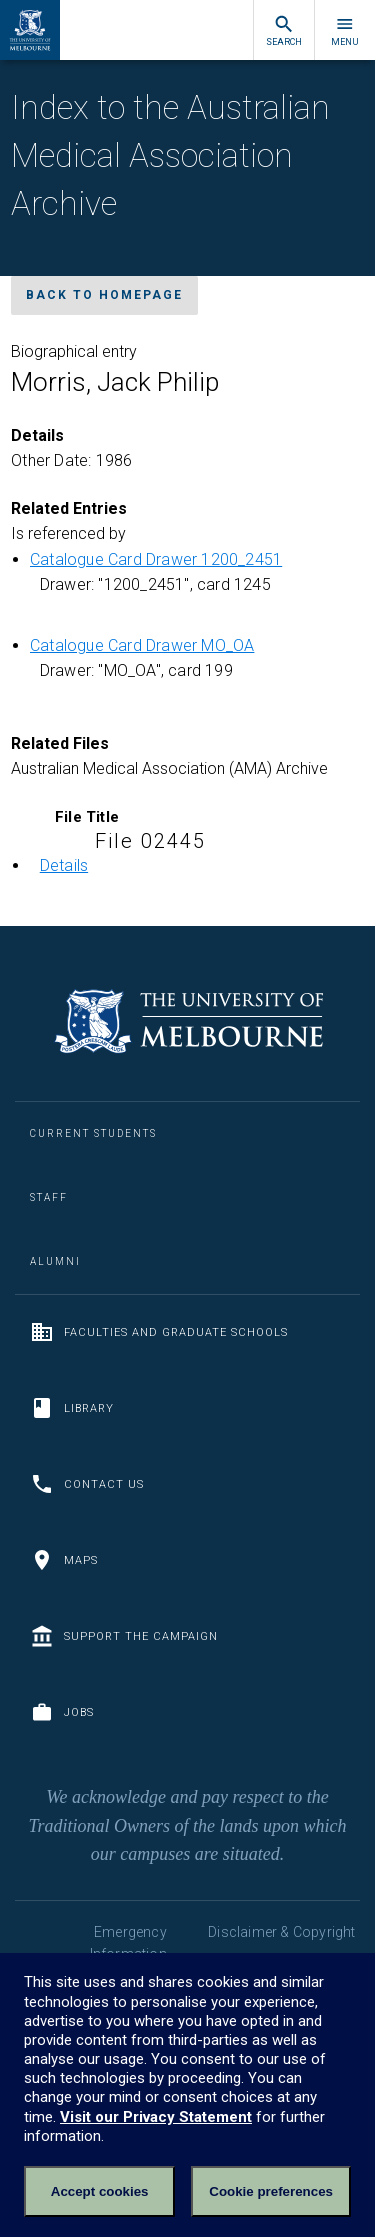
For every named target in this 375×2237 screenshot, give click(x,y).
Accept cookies (100, 2191)
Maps (64, 1560)
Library (72, 1408)
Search (284, 30)
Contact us (87, 1484)
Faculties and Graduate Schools (159, 1332)
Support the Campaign (124, 1636)
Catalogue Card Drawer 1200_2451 (156, 559)
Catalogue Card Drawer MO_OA (142, 645)
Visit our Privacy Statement (156, 2117)
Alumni (55, 1261)
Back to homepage (104, 295)
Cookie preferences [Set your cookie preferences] (271, 2191)
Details (64, 865)
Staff (49, 1197)
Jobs (62, 1712)
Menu (345, 30)
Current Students (93, 1133)
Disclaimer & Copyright (281, 1932)
